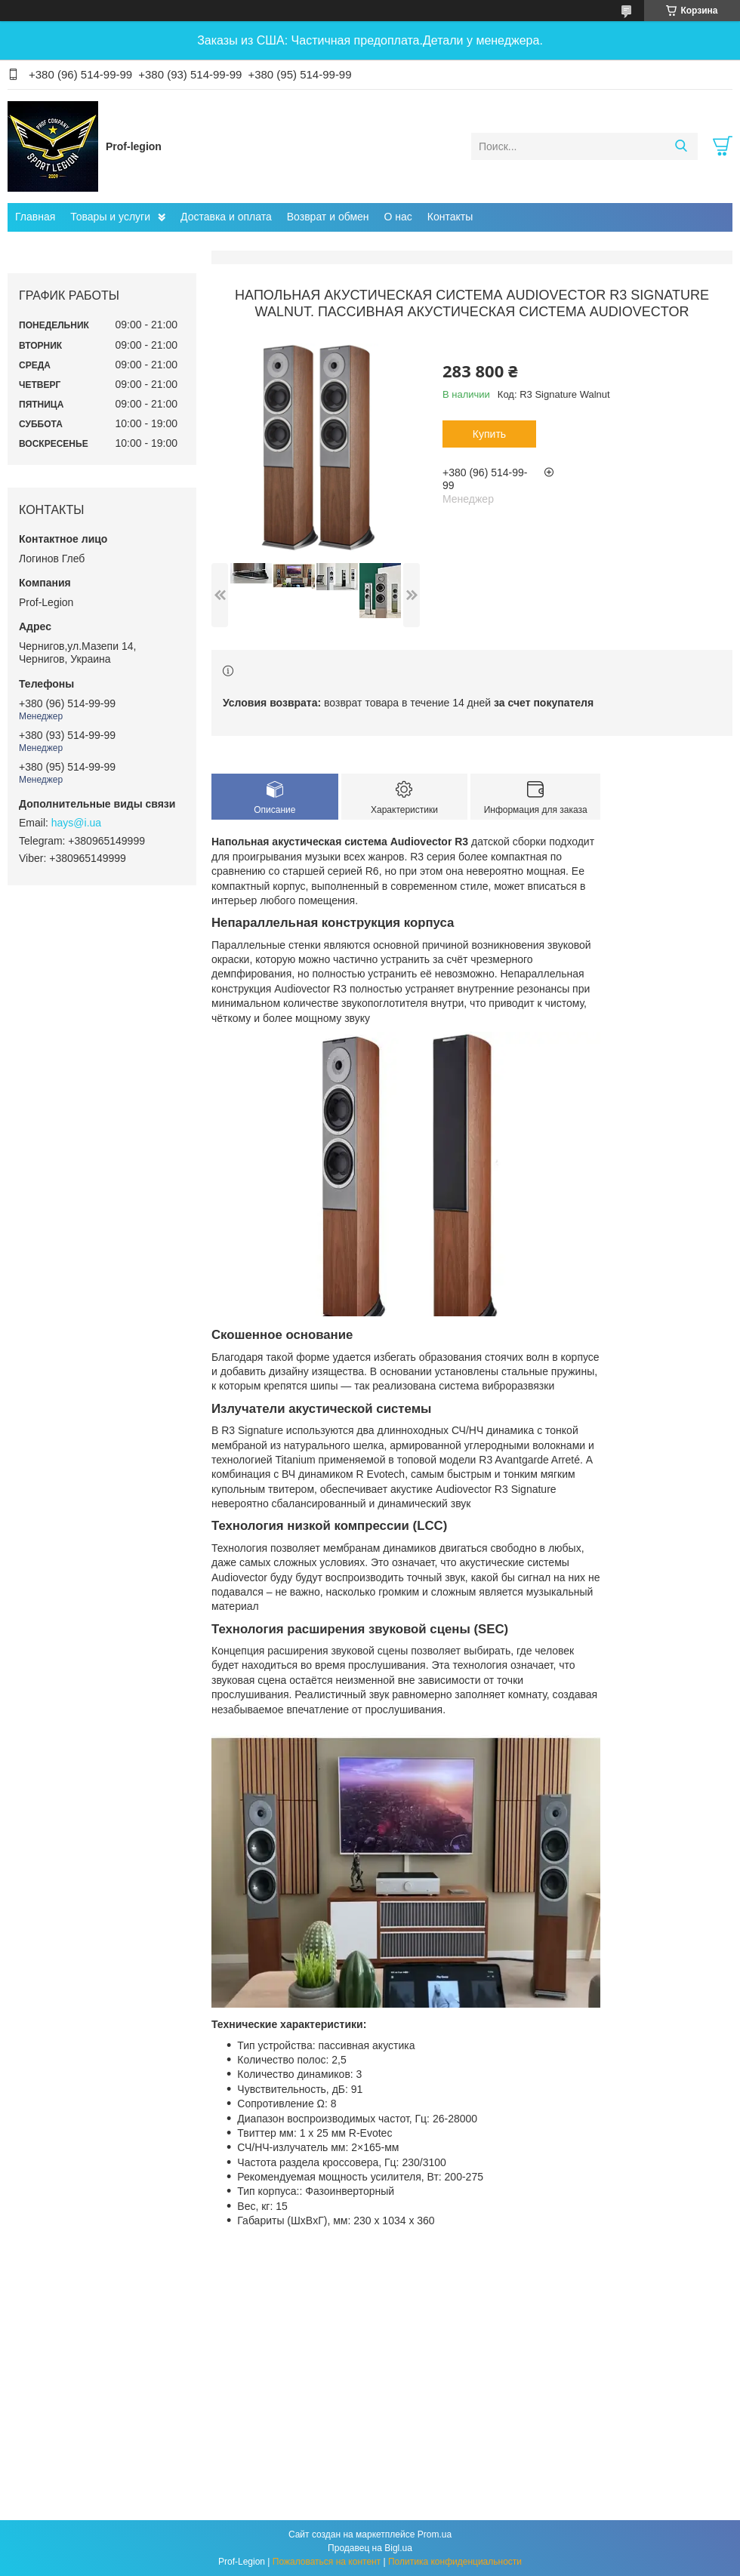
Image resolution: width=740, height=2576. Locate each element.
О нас (398, 217)
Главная (35, 217)
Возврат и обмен (328, 217)
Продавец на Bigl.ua (370, 2548)
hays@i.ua (76, 823)
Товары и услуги (110, 217)
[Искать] (681, 146)
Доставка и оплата (226, 217)
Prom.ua (435, 2534)
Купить (489, 434)
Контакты (450, 217)
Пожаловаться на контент (327, 2561)
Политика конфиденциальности (455, 2561)
